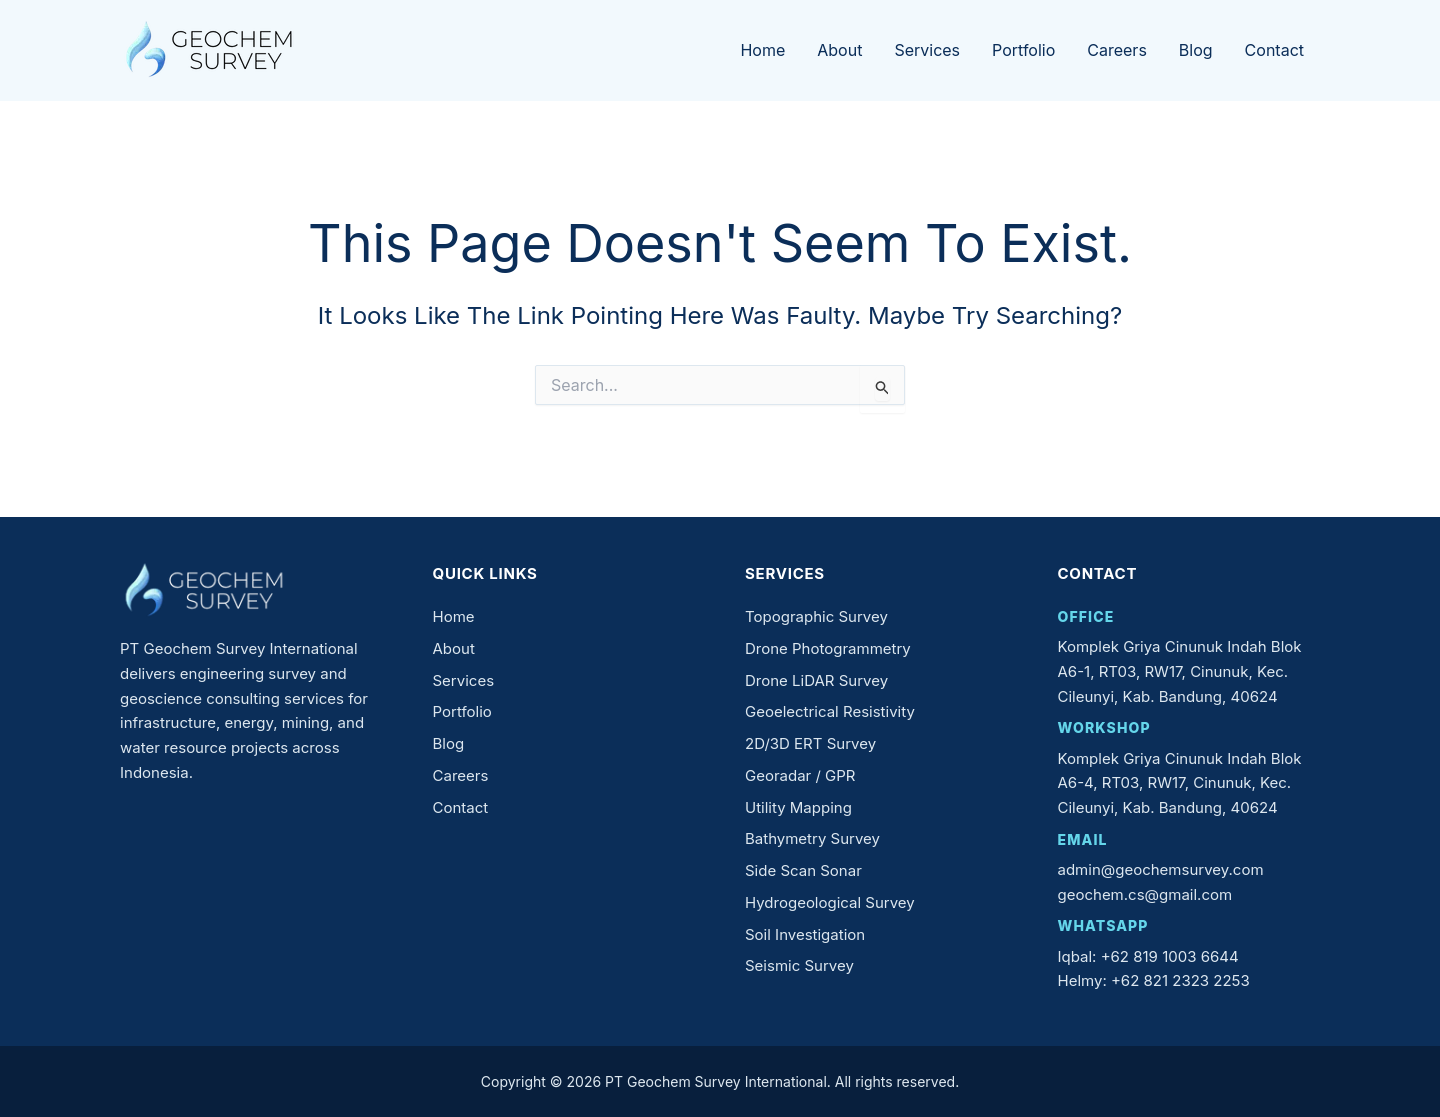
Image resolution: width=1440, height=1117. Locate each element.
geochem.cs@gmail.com (1145, 894)
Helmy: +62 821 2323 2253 (1154, 980)
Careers (1117, 50)
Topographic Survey (816, 616)
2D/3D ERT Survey (810, 743)
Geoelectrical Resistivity (830, 711)
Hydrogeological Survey (830, 902)
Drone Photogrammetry (828, 648)
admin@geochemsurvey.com (1161, 869)
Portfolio (1023, 50)
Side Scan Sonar (803, 870)
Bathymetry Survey (812, 838)
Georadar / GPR (800, 775)
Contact (1274, 50)
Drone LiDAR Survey (816, 680)
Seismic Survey (799, 965)
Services (927, 50)
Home (762, 50)
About (839, 50)
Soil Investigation (805, 934)
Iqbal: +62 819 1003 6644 (1148, 956)
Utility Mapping (798, 807)
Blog (1196, 50)
